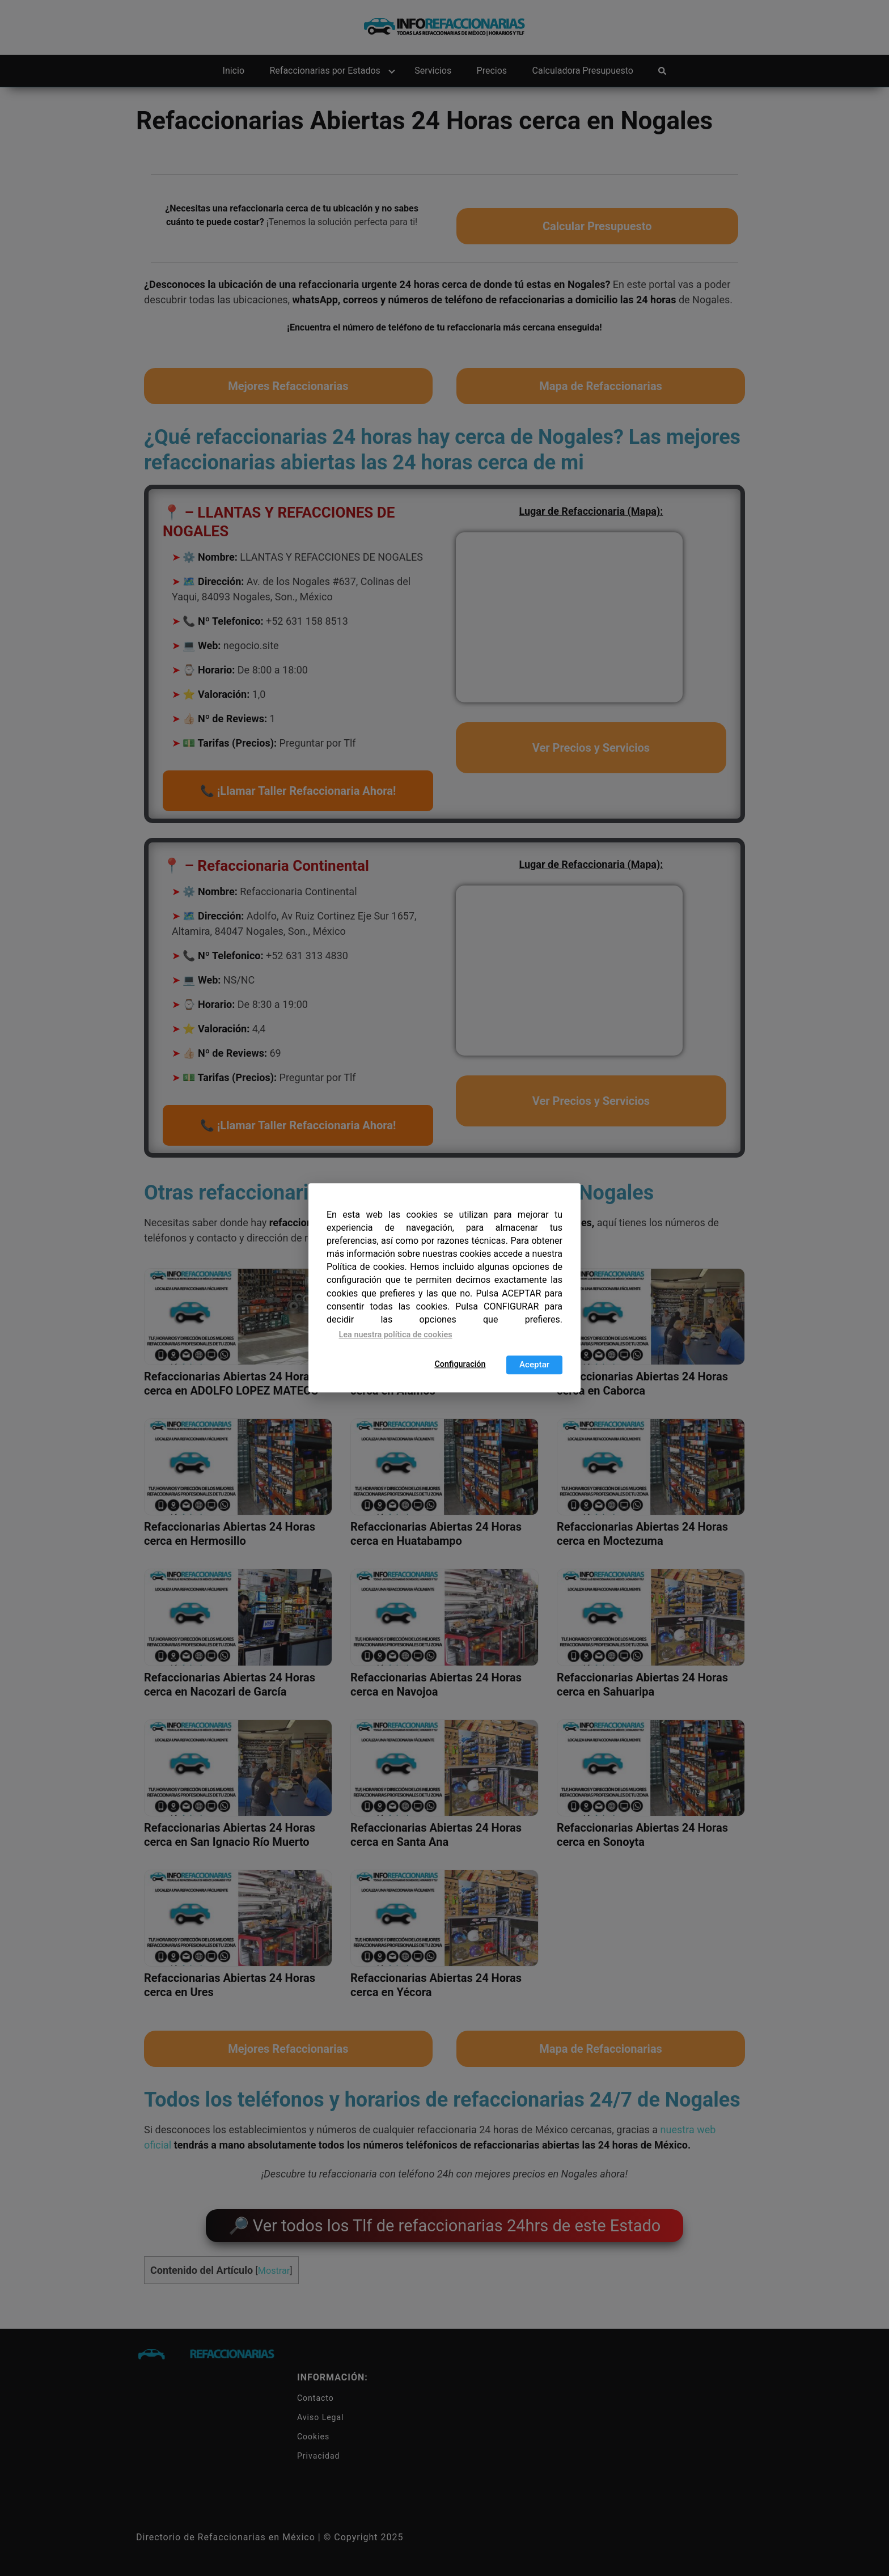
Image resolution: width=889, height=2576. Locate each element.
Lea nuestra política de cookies (395, 1335)
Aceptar (534, 1365)
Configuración (459, 1364)
